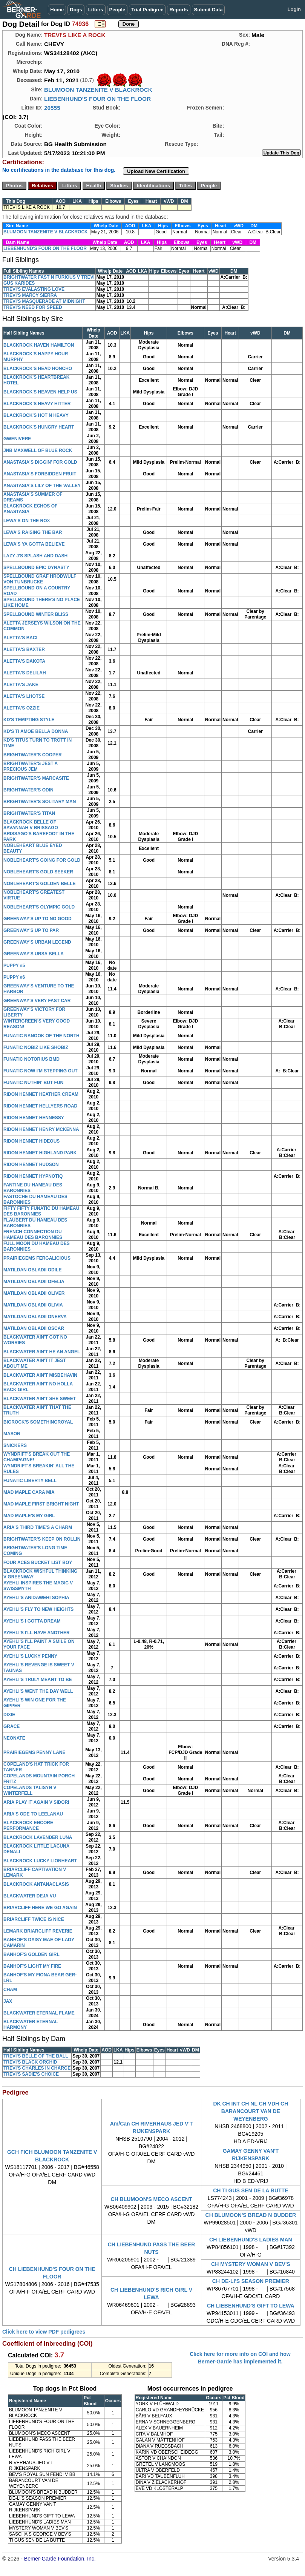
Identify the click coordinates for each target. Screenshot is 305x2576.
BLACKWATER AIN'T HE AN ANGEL (41, 1351)
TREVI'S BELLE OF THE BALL (35, 2056)
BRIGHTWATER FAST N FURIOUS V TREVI (49, 277)
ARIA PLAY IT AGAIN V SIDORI (36, 1802)
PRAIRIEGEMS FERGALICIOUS (37, 1258)
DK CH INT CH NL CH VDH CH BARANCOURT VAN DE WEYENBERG (250, 2111)
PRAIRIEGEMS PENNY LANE (34, 1752)
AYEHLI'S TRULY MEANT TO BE (37, 1679)
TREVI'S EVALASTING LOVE (33, 289)
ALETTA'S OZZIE (21, 708)
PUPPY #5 (14, 965)
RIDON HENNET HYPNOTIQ (33, 1176)
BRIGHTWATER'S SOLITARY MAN (39, 801)
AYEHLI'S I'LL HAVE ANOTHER (36, 1632)
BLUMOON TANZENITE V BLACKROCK (98, 89)
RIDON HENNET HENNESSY (33, 1117)
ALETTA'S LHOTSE (23, 696)
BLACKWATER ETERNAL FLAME (39, 2013)
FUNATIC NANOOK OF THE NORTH (41, 1035)
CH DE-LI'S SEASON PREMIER (250, 2281)
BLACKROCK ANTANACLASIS (36, 1884)
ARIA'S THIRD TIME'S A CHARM (37, 1527)
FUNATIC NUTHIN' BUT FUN (33, 1082)
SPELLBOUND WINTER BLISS (35, 614)
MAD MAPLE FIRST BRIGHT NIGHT (41, 1504)
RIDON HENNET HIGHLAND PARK (40, 1152)
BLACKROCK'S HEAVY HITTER (37, 403)
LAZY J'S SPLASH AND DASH (35, 555)
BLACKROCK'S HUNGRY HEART (38, 427)
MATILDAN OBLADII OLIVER (33, 1293)
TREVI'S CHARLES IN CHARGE (37, 2068)
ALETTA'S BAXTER (24, 649)
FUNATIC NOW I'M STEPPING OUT (40, 1071)
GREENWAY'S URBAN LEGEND (37, 942)
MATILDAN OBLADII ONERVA (35, 1316)
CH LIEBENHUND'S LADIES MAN (250, 2240)
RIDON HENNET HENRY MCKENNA (41, 1129)
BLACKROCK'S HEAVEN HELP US (40, 392)
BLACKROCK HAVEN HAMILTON (38, 345)
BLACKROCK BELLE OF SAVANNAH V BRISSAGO (30, 824)
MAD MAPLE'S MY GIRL (29, 1515)
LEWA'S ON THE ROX (26, 520)
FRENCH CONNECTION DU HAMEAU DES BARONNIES (32, 1234)
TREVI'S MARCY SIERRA (30, 295)
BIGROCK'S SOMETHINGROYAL (38, 1422)
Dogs (76, 9)
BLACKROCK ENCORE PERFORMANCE (28, 1825)
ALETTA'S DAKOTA (24, 661)
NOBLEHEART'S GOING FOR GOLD (41, 860)
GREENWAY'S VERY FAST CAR (37, 1000)
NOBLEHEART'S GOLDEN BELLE (39, 883)
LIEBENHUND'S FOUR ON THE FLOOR (97, 99)
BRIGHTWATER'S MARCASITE (36, 778)
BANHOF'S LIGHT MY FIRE (32, 1966)
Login (294, 9)
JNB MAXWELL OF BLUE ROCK (37, 450)
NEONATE (14, 1738)
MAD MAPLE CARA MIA (29, 1492)
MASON (11, 1433)
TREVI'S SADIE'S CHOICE (31, 2074)
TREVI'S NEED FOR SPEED (32, 307)
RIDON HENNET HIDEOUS (31, 1141)
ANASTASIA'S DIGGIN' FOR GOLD (40, 462)
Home (57, 9)
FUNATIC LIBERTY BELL (30, 1480)
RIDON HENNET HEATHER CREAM (40, 1094)
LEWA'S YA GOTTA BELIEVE (33, 544)
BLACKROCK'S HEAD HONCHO (37, 368)
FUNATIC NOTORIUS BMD (31, 1059)
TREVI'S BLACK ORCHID (30, 2062)
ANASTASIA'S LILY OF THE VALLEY (42, 485)
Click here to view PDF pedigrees (43, 2332)
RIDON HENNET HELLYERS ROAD (40, 1106)
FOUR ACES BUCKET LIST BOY (37, 1562)
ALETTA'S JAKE (20, 684)
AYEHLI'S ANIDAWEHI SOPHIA (36, 1597)
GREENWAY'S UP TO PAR (31, 930)
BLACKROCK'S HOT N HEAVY (36, 415)
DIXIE (9, 1714)
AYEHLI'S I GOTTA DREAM (32, 1621)
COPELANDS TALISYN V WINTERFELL (29, 1790)
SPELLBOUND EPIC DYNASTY (36, 567)
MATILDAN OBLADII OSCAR (33, 1328)
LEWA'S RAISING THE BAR (32, 532)
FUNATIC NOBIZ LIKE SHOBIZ (35, 1047)
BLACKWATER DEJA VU (29, 1896)
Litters (95, 9)
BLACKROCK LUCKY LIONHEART (40, 1860)
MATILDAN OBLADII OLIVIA (33, 1305)
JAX (7, 2001)
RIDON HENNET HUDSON (31, 1164)
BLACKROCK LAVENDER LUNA (37, 1837)
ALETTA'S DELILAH (24, 673)
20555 (52, 108)
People (117, 9)
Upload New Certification (156, 171)
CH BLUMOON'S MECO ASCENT (151, 2199)
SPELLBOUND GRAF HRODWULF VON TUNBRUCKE (39, 579)
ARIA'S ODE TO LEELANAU (33, 1814)
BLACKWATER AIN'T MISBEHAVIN (40, 1375)
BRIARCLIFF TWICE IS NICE (33, 1919)
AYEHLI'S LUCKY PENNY (30, 1656)
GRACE (11, 1726)
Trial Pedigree (147, 9)
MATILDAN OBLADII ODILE (32, 1270)
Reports (178, 9)
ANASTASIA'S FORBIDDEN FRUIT (39, 474)
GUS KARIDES (19, 283)
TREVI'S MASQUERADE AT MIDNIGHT (44, 301)
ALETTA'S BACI (20, 637)
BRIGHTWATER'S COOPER (32, 754)
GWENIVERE (17, 438)
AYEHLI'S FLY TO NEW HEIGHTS (38, 1609)
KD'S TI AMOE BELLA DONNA (35, 731)
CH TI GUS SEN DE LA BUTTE (250, 2190)
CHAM (10, 1989)
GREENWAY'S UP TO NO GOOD (37, 918)
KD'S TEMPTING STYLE (29, 719)
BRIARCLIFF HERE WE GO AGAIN (40, 1907)
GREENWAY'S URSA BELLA (33, 953)
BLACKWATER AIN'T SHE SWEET (39, 1398)
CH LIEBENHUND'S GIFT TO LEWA (250, 2306)
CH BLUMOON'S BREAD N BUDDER (250, 2215)
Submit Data (208, 9)
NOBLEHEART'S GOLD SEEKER (38, 872)
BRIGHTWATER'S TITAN (29, 813)
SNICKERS (15, 1445)
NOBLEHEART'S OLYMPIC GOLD (39, 907)
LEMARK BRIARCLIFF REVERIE (37, 1931)
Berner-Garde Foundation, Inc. (60, 2559)
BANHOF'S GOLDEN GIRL (31, 1954)
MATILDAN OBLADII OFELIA (33, 1281)
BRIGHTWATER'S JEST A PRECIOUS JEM (30, 766)
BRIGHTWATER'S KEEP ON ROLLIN (41, 1539)
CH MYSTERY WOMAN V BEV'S (250, 2264)
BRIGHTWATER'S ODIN (28, 790)
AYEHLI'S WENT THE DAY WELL (38, 1691)
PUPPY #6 (14, 977)
